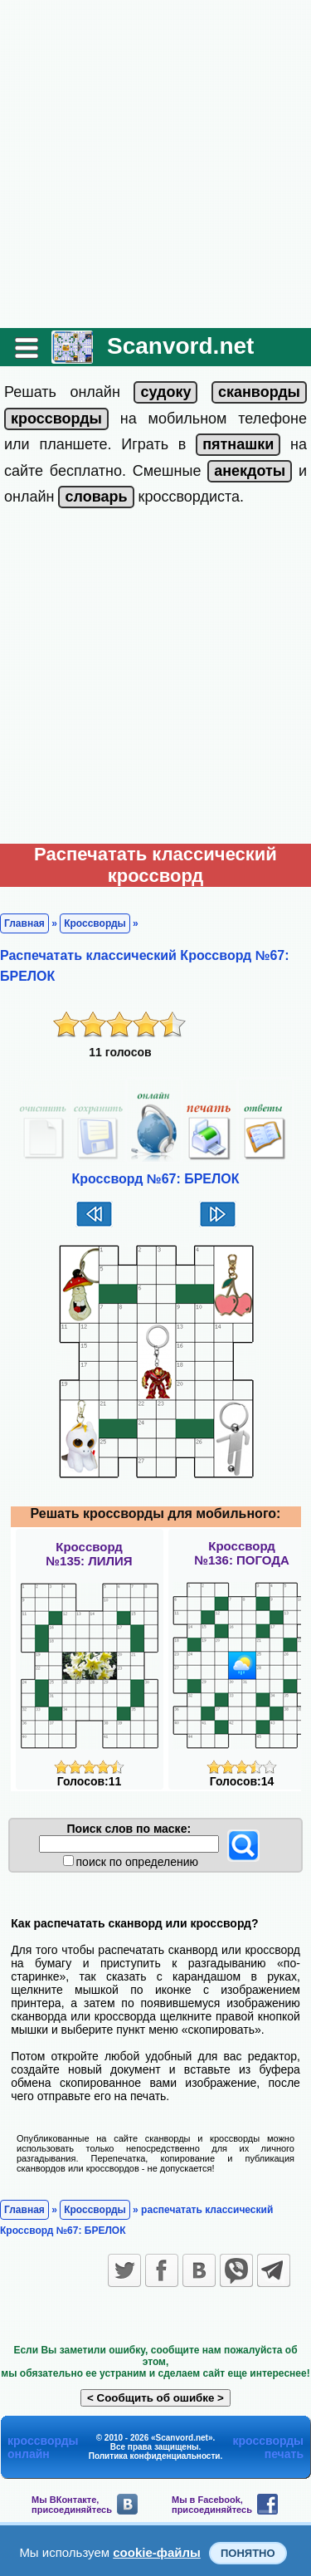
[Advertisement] (155, 164)
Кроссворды (95, 923)
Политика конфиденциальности (155, 2456)
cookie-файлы (157, 2552)
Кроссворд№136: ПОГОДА (241, 1553)
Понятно (248, 2553)
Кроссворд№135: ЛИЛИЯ (89, 1554)
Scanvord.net (180, 346)
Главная (24, 923)
